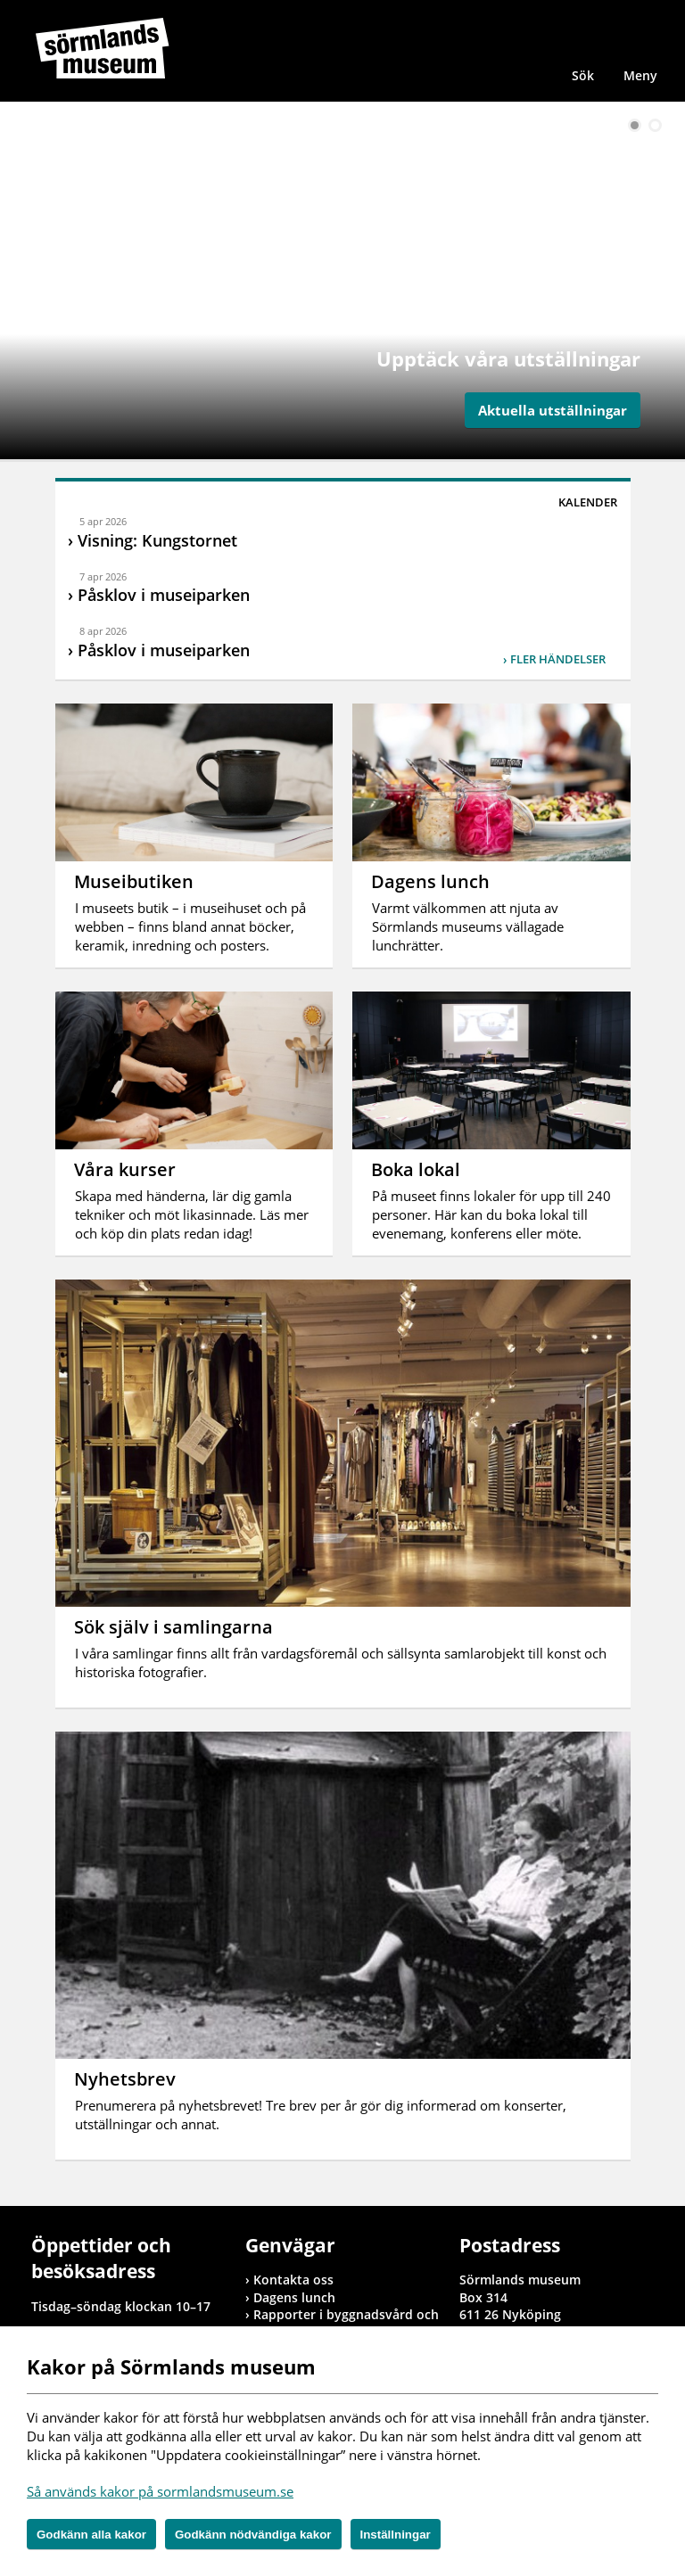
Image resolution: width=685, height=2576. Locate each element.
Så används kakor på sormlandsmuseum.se (160, 2491)
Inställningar (395, 2534)
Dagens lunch (294, 2297)
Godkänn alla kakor (91, 2534)
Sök (583, 75)
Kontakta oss (293, 2279)
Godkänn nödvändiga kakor (253, 2534)
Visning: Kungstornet (157, 540)
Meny (640, 75)
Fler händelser (558, 659)
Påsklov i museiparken (164, 594)
